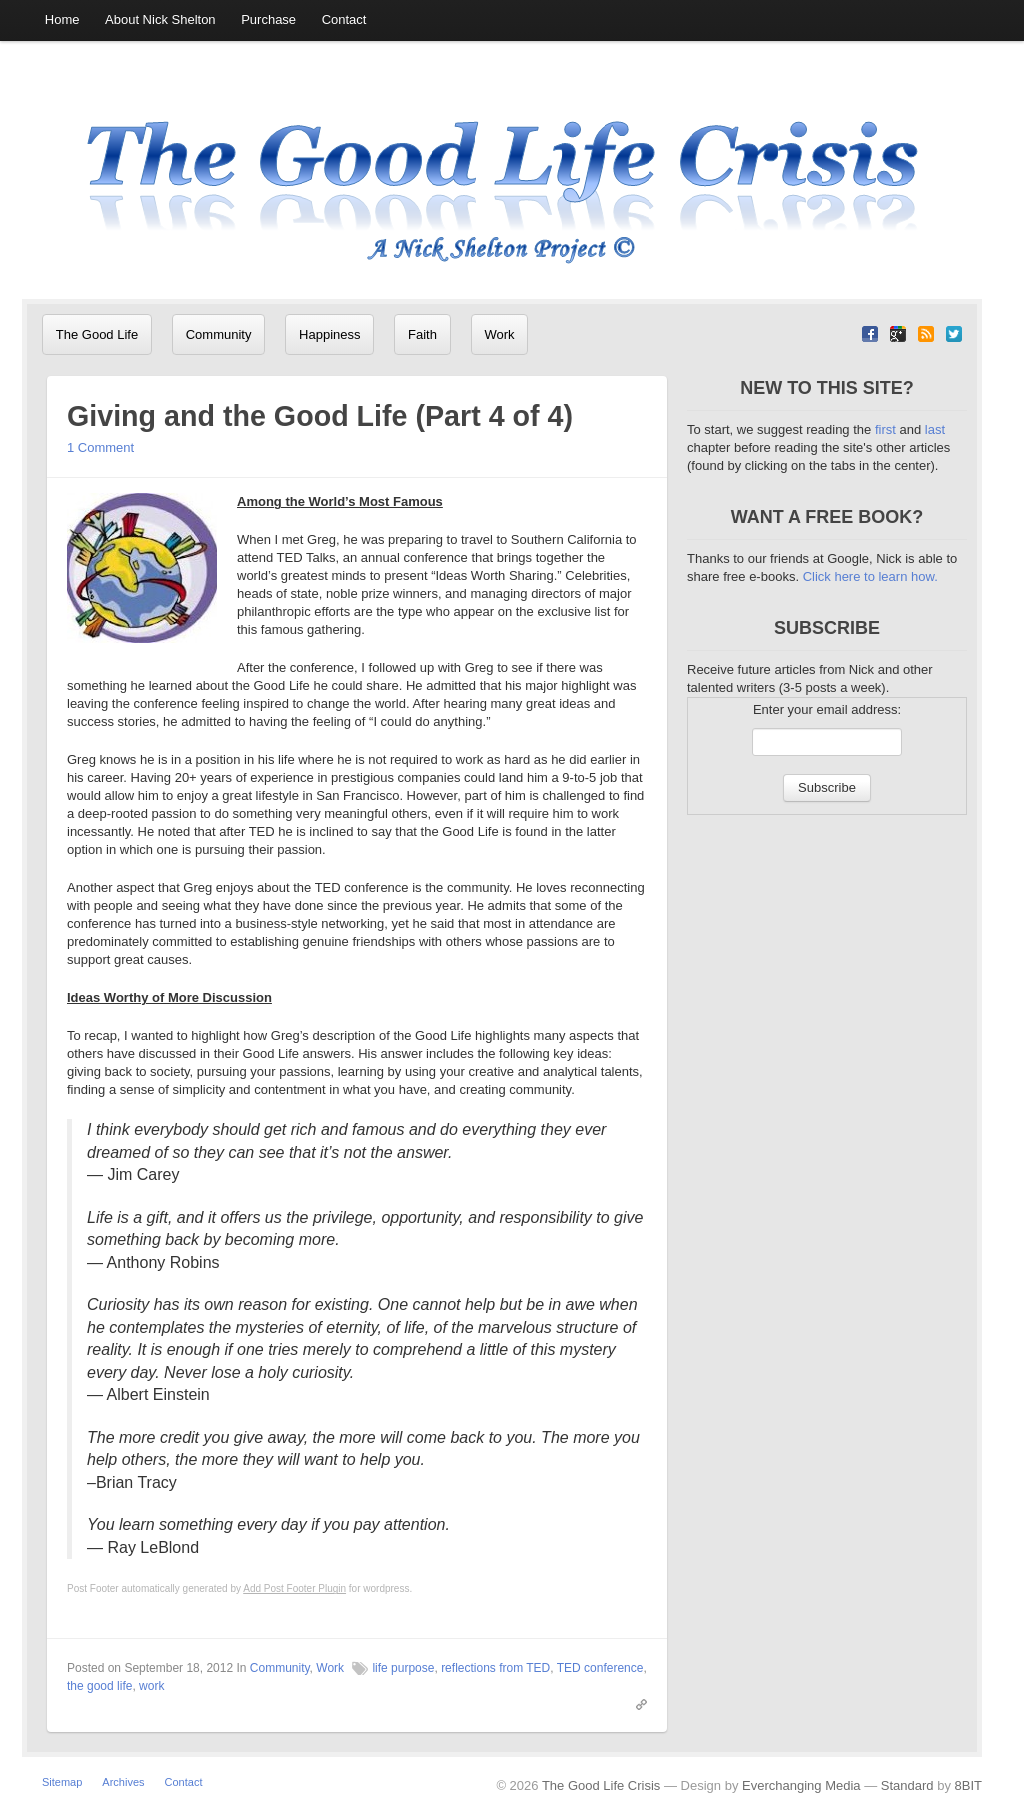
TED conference (600, 1707)
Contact (324, 20)
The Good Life (94, 334)
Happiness (315, 334)
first (887, 468)
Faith (403, 334)
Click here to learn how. (870, 615)
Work (474, 334)
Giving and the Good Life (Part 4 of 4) (349, 454)
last (935, 468)
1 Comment (100, 486)
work (151, 1725)
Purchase (254, 20)
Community (210, 334)
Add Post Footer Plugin (294, 1627)
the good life (99, 1725)
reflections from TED (495, 1707)
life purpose (403, 1707)
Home (59, 20)
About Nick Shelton (152, 20)
